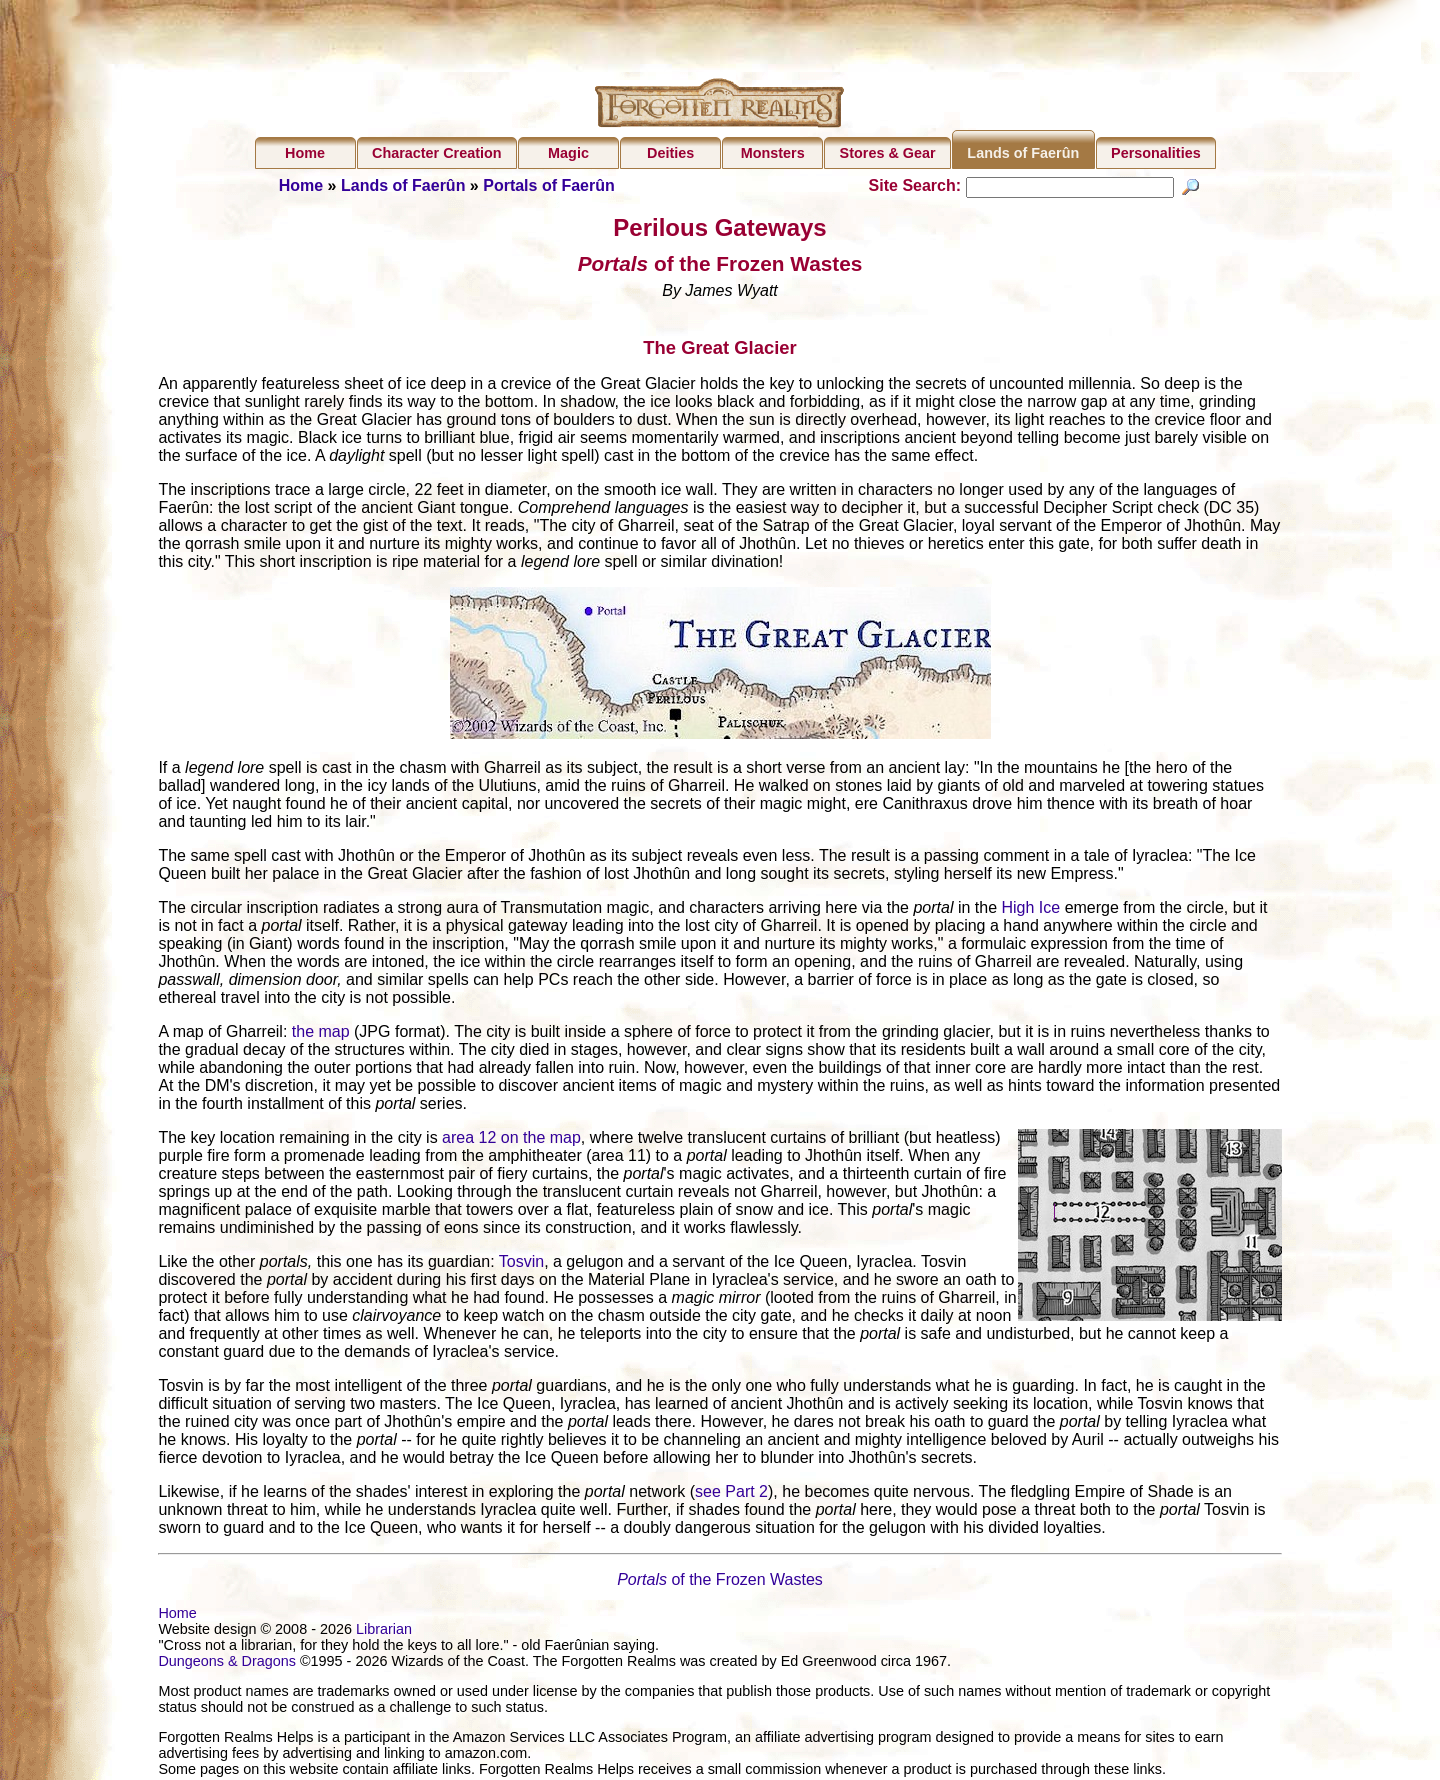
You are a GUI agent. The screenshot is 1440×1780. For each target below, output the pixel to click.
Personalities (1156, 153)
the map (321, 1033)
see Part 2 (731, 1493)
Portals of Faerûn (549, 185)
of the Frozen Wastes (720, 1581)
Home (305, 153)
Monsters (773, 153)
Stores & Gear (888, 153)
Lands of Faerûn (1023, 153)
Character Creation (437, 153)
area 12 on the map (511, 1139)
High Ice (1030, 909)
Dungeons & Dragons (227, 1663)
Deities (670, 153)
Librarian (384, 1631)
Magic (568, 153)
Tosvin (521, 1263)
